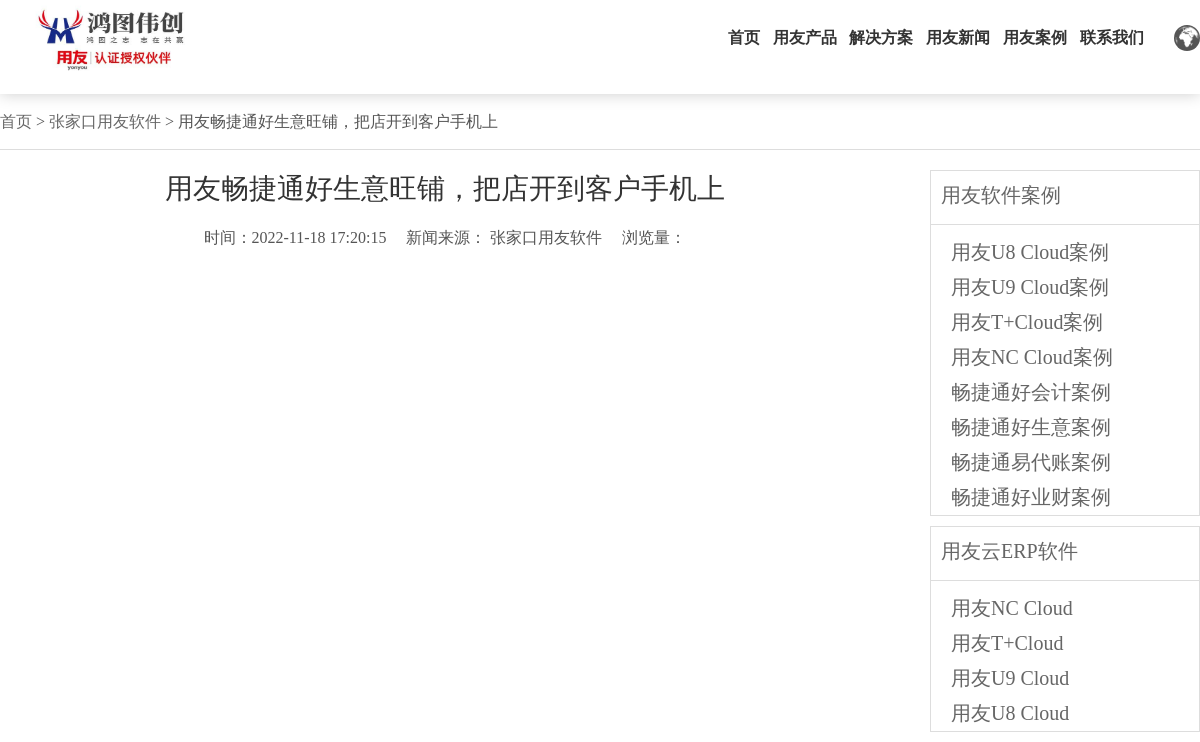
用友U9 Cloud (1010, 678)
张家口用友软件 (105, 121)
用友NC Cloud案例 (1032, 357)
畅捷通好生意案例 (1031, 427)
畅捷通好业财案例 (1031, 497)
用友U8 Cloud (1010, 713)
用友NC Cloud (1012, 608)
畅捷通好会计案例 (1031, 392)
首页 (16, 121)
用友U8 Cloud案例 (1030, 252)
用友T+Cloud (1007, 643)
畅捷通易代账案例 (1031, 462)
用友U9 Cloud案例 (1030, 287)
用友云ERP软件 (1009, 551)
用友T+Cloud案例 (1027, 322)
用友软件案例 (1001, 195)
